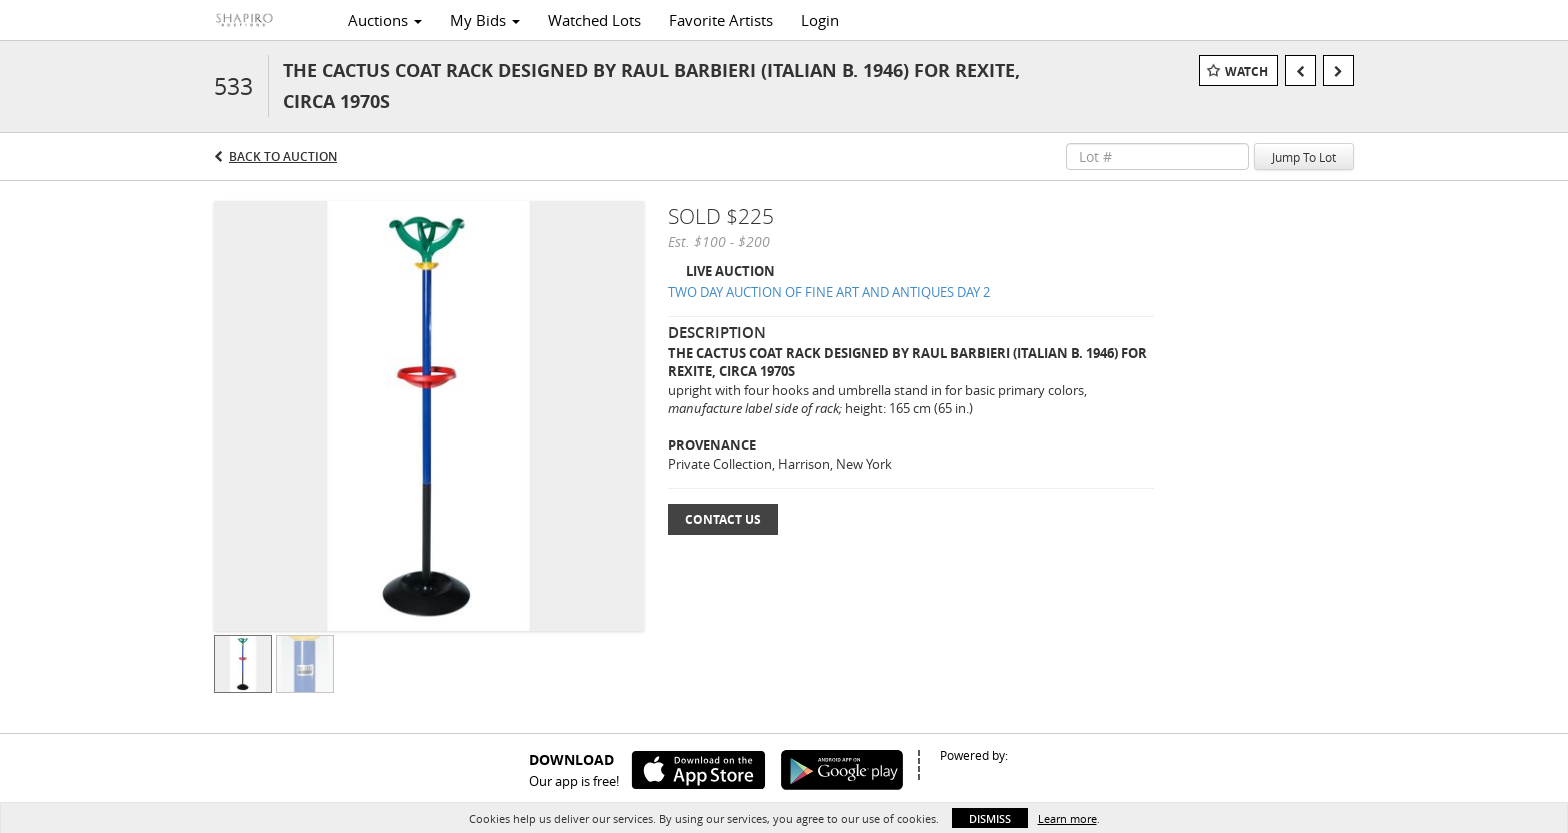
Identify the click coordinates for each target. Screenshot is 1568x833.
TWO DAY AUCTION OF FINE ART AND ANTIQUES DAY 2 (829, 292)
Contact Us (723, 519)
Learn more (1067, 818)
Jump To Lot (1304, 157)
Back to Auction (283, 156)
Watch (1246, 71)
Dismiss (990, 818)
